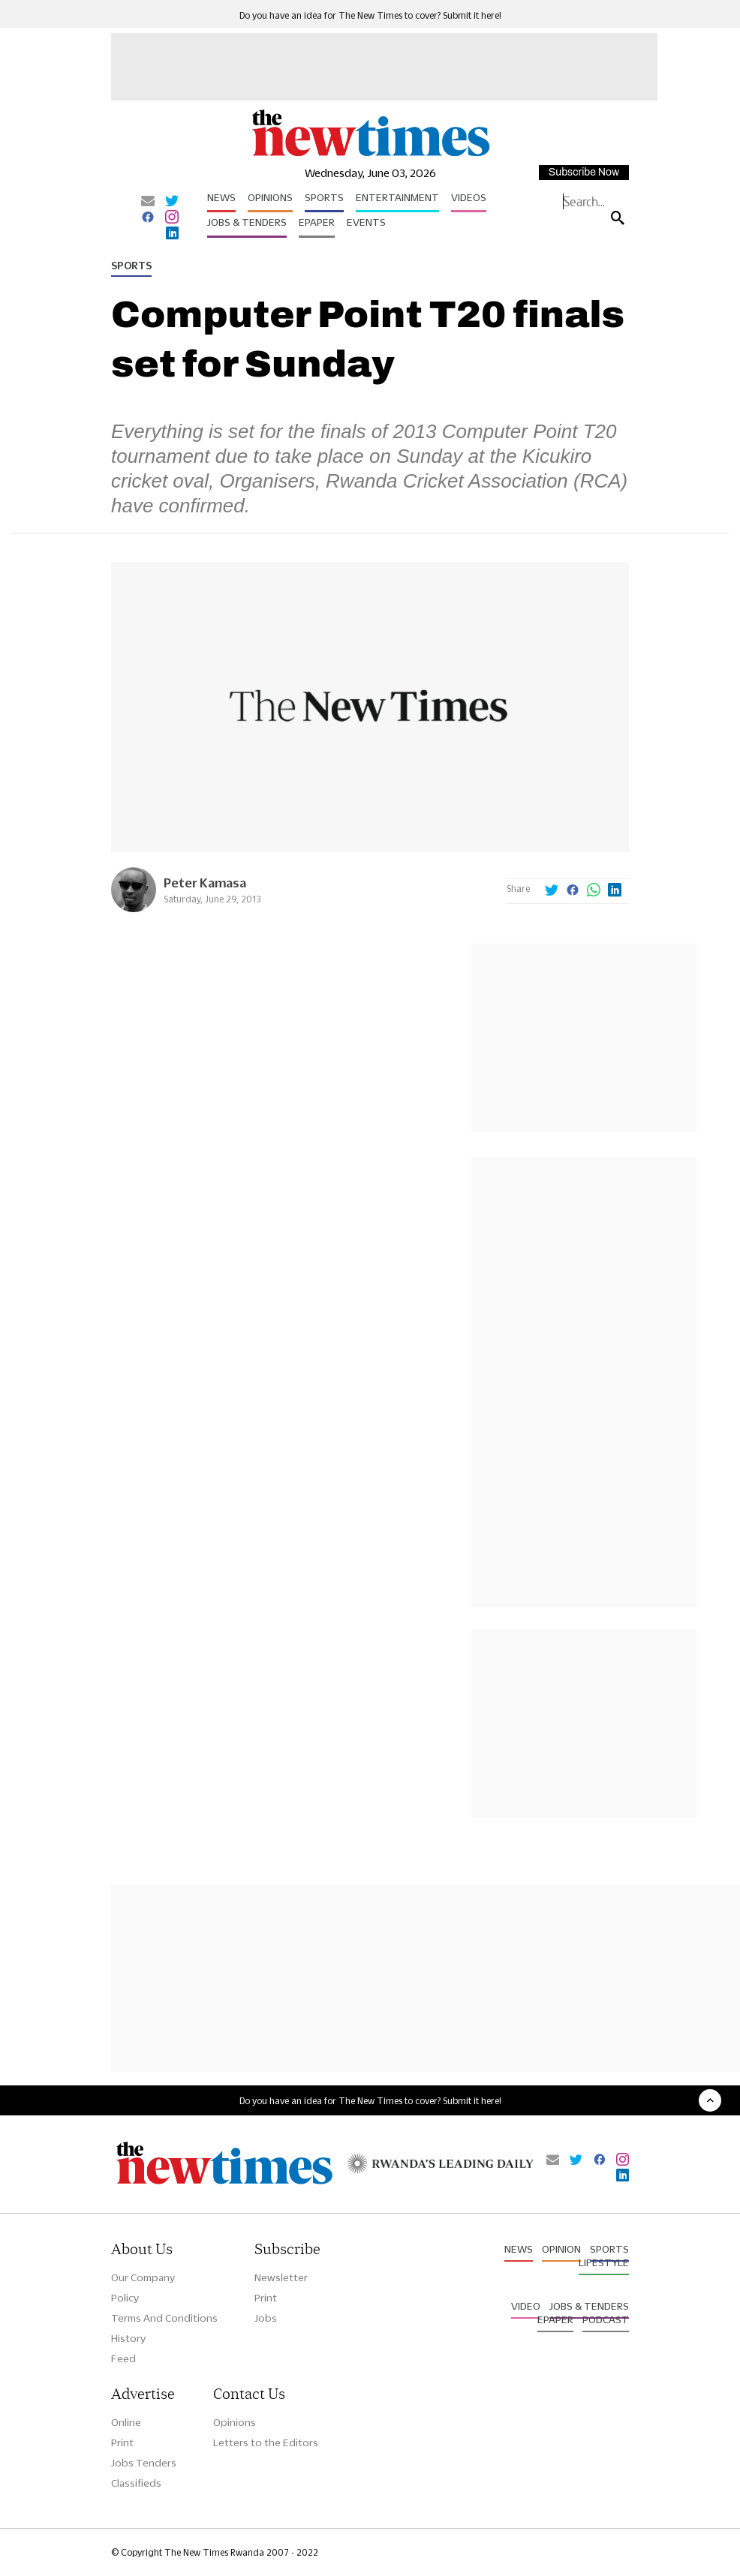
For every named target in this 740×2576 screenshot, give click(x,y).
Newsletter (281, 2277)
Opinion (561, 2249)
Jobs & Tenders (247, 222)
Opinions (270, 197)
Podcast (605, 2319)
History (128, 2338)
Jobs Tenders (143, 2463)
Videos (468, 197)
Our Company (143, 2277)
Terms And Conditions (164, 2318)
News (221, 197)
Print (265, 2298)
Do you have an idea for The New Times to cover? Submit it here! (370, 15)
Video (525, 2306)
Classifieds (136, 2483)
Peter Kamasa (205, 882)
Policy (125, 2298)
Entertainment (397, 197)
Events (366, 222)
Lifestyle (604, 2262)
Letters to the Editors (265, 2442)
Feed (123, 2358)
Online (126, 2422)
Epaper (317, 222)
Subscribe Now (584, 172)
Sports (324, 197)
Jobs (265, 2318)
